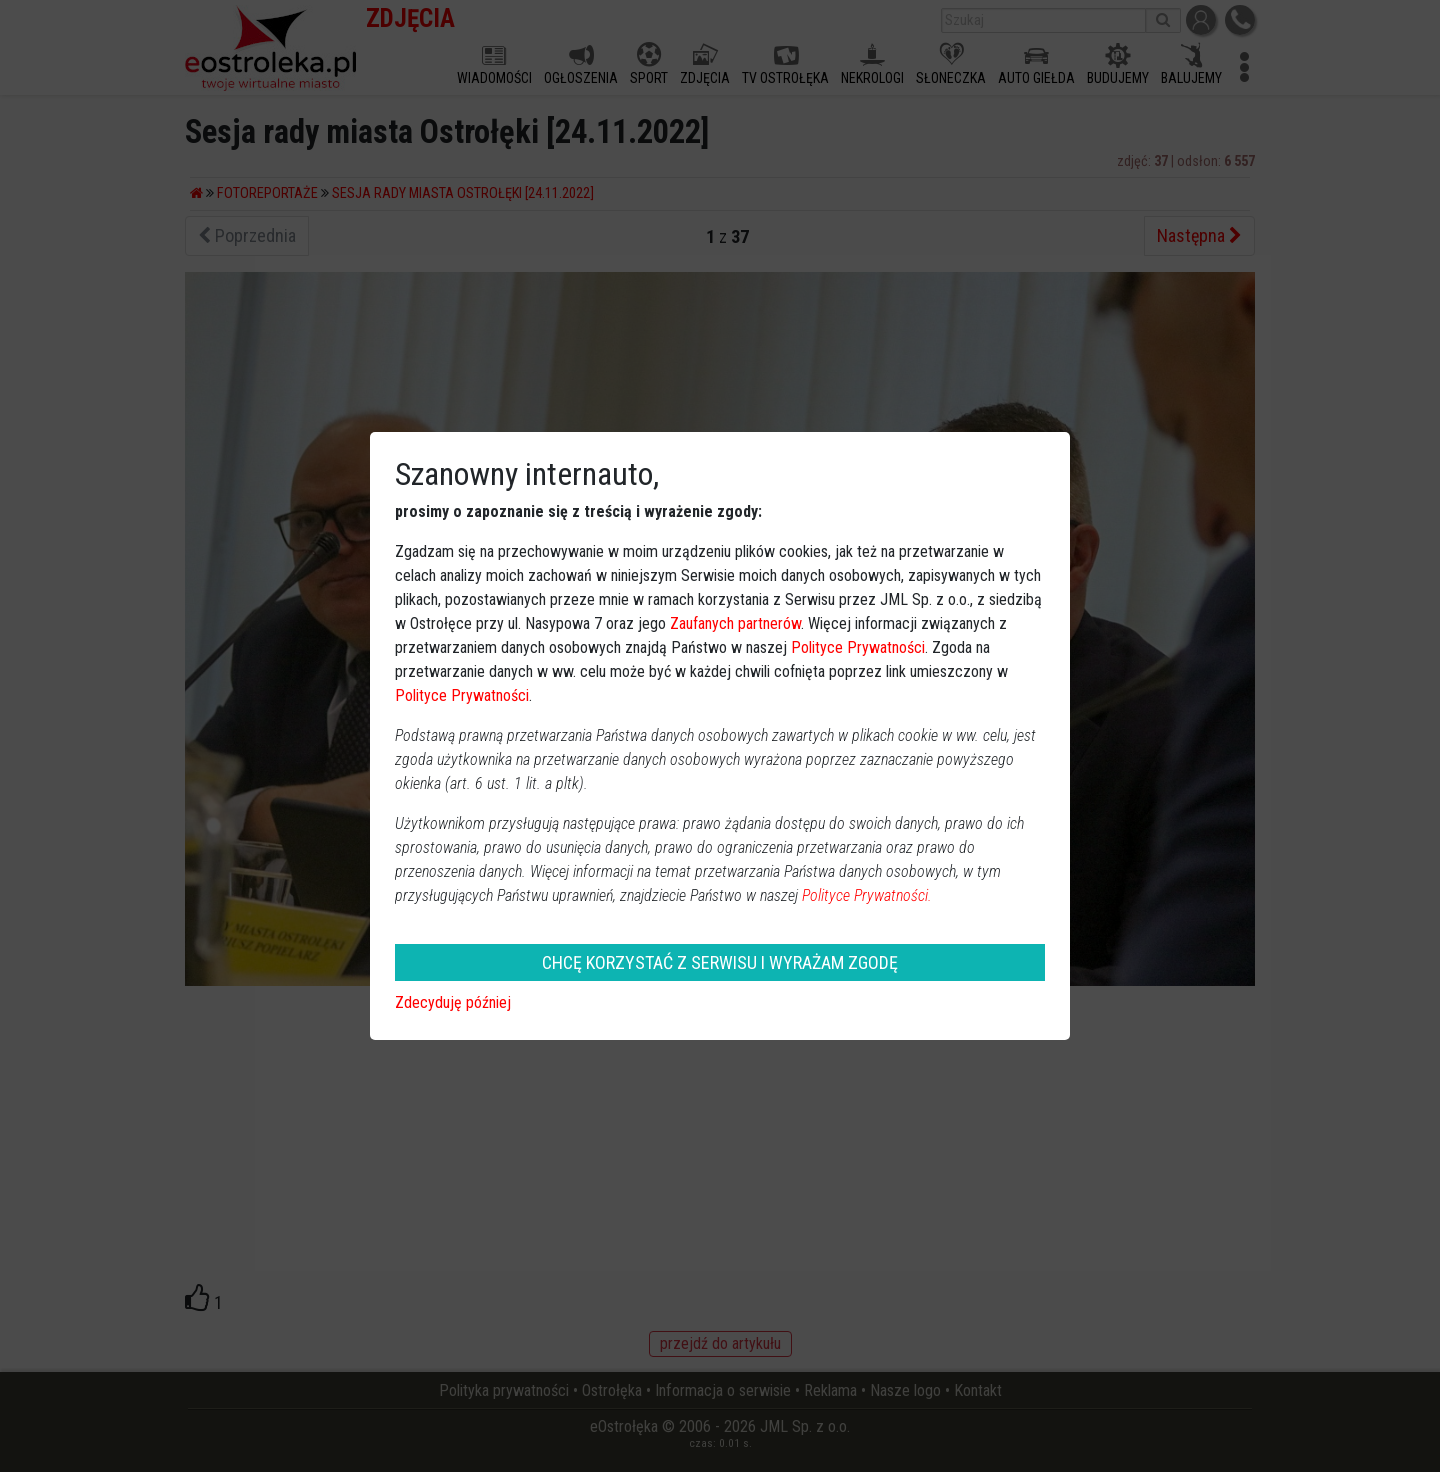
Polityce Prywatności (858, 647)
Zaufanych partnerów (735, 623)
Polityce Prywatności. (867, 895)
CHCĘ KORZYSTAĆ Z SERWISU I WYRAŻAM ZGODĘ (720, 962)
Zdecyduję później (453, 1002)
